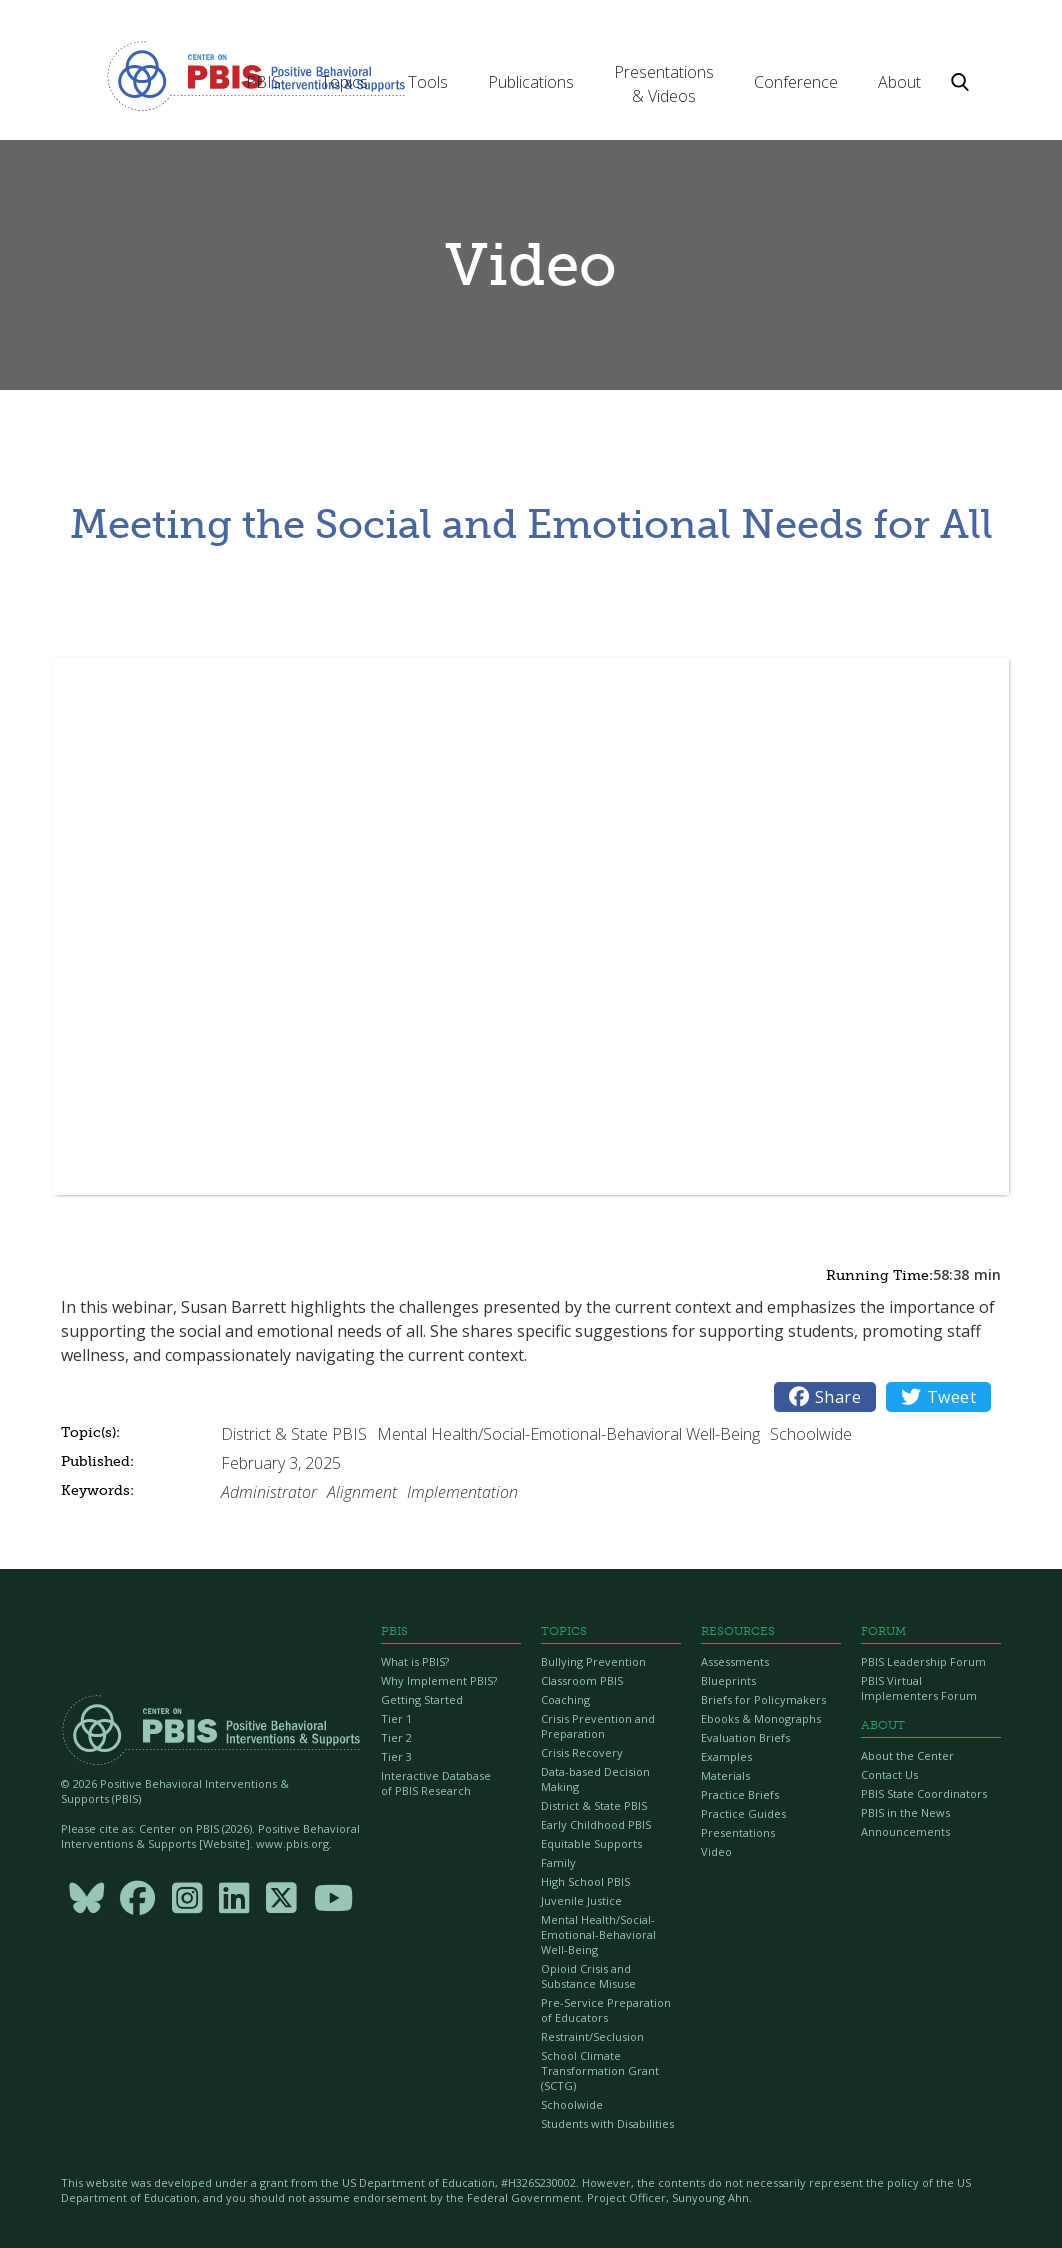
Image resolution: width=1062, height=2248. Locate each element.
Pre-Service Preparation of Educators (606, 2010)
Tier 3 (396, 1756)
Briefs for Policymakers (763, 1699)
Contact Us (889, 1774)
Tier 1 (396, 1718)
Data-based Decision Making (595, 1779)
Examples (726, 1756)
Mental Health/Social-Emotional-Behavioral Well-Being (598, 1934)
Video (716, 1851)
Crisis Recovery (582, 1752)
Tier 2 (396, 1737)
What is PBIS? (415, 1661)
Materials (725, 1775)
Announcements (905, 1831)
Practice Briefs (740, 1794)
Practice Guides (743, 1813)
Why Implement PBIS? (439, 1680)
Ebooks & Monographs (761, 1718)
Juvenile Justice (581, 1900)
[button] (263, 82)
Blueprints (728, 1680)
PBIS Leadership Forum (923, 1661)
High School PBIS (585, 1881)
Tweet (938, 1397)
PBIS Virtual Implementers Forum (919, 1688)
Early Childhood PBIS (596, 1824)
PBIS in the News (905, 1812)
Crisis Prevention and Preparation (598, 1726)
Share (825, 1397)
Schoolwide (572, 2104)
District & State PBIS (594, 1805)
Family (558, 1862)
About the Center (907, 1755)
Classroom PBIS (582, 1680)
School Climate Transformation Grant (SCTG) (600, 2070)
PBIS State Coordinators (924, 1793)
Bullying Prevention (593, 1661)
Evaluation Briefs (745, 1737)
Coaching (565, 1699)
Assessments (735, 1661)
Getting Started (422, 1699)
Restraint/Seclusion (592, 2036)
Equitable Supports (591, 1843)
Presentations (738, 1832)
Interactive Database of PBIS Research (436, 1783)
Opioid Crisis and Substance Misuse (588, 1976)
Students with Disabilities (607, 2123)
